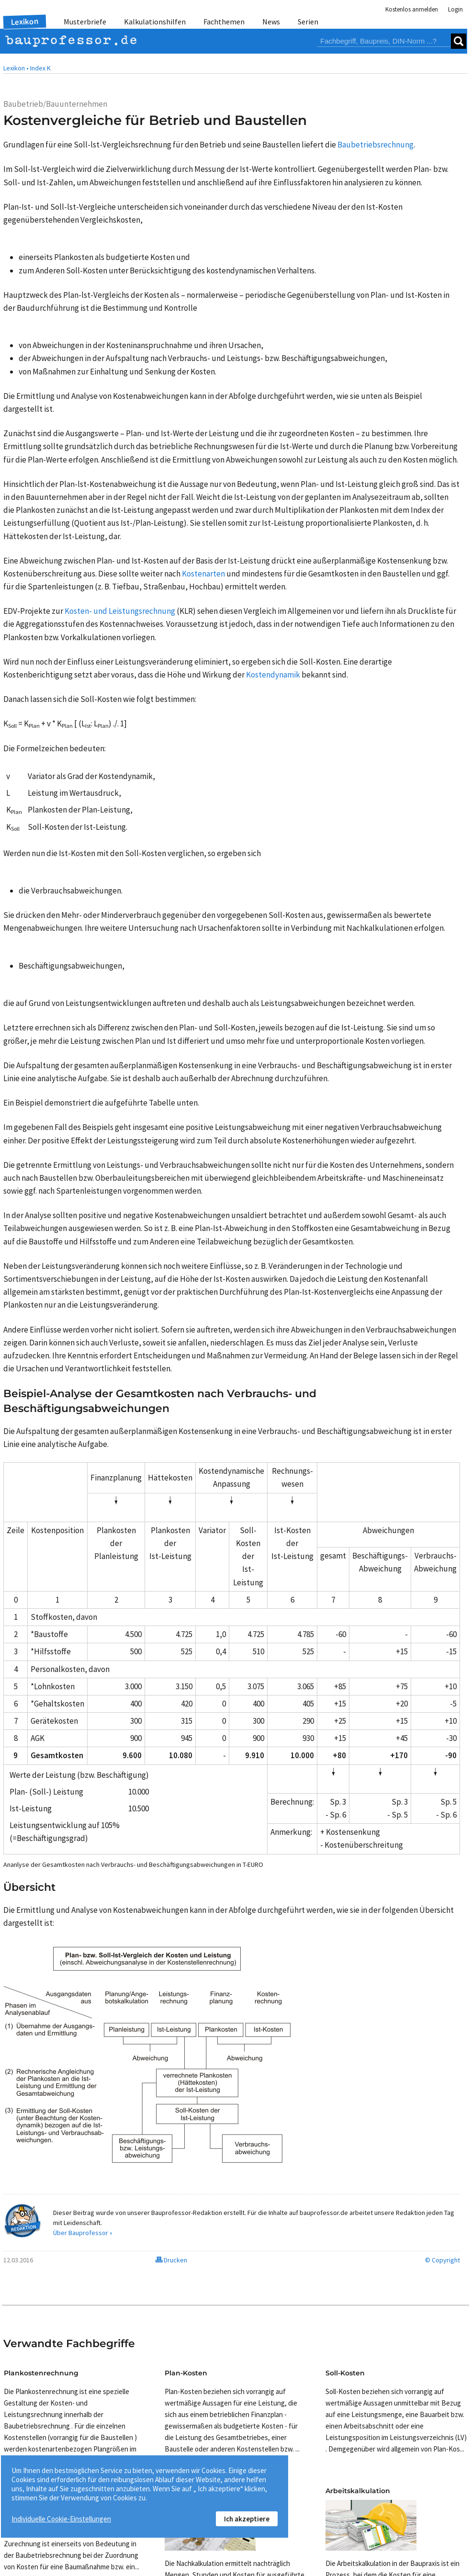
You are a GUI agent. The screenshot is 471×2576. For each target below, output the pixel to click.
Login (455, 9)
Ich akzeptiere (246, 2518)
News (271, 21)
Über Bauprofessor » (82, 2232)
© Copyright (442, 2260)
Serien (308, 21)
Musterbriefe (85, 21)
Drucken (171, 2260)
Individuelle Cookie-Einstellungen (61, 2518)
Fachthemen (224, 21)
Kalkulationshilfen (155, 21)
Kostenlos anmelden (411, 9)
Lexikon (25, 21)
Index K (40, 68)
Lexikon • (16, 68)
